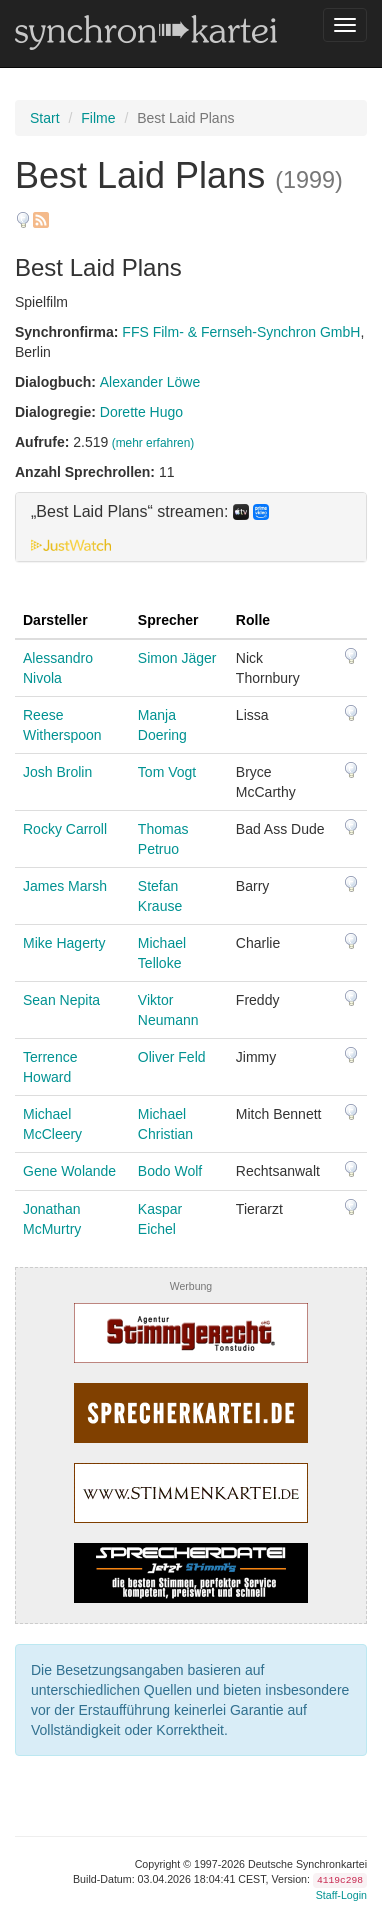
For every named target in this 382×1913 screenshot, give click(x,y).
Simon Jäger (177, 658)
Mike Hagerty (64, 943)
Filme (98, 118)
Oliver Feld (172, 1057)
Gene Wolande (69, 1171)
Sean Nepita (61, 1000)
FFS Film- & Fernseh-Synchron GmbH (241, 332)
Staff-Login (341, 1895)
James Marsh (65, 886)
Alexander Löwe (150, 382)
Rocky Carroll (65, 829)
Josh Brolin (57, 772)
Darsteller (55, 620)
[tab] (191, 527)
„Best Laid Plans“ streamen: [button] (150, 512)
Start (45, 118)
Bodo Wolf (170, 1171)
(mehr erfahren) (153, 443)
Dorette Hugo (141, 412)
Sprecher (168, 620)
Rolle (253, 620)
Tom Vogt (167, 772)
